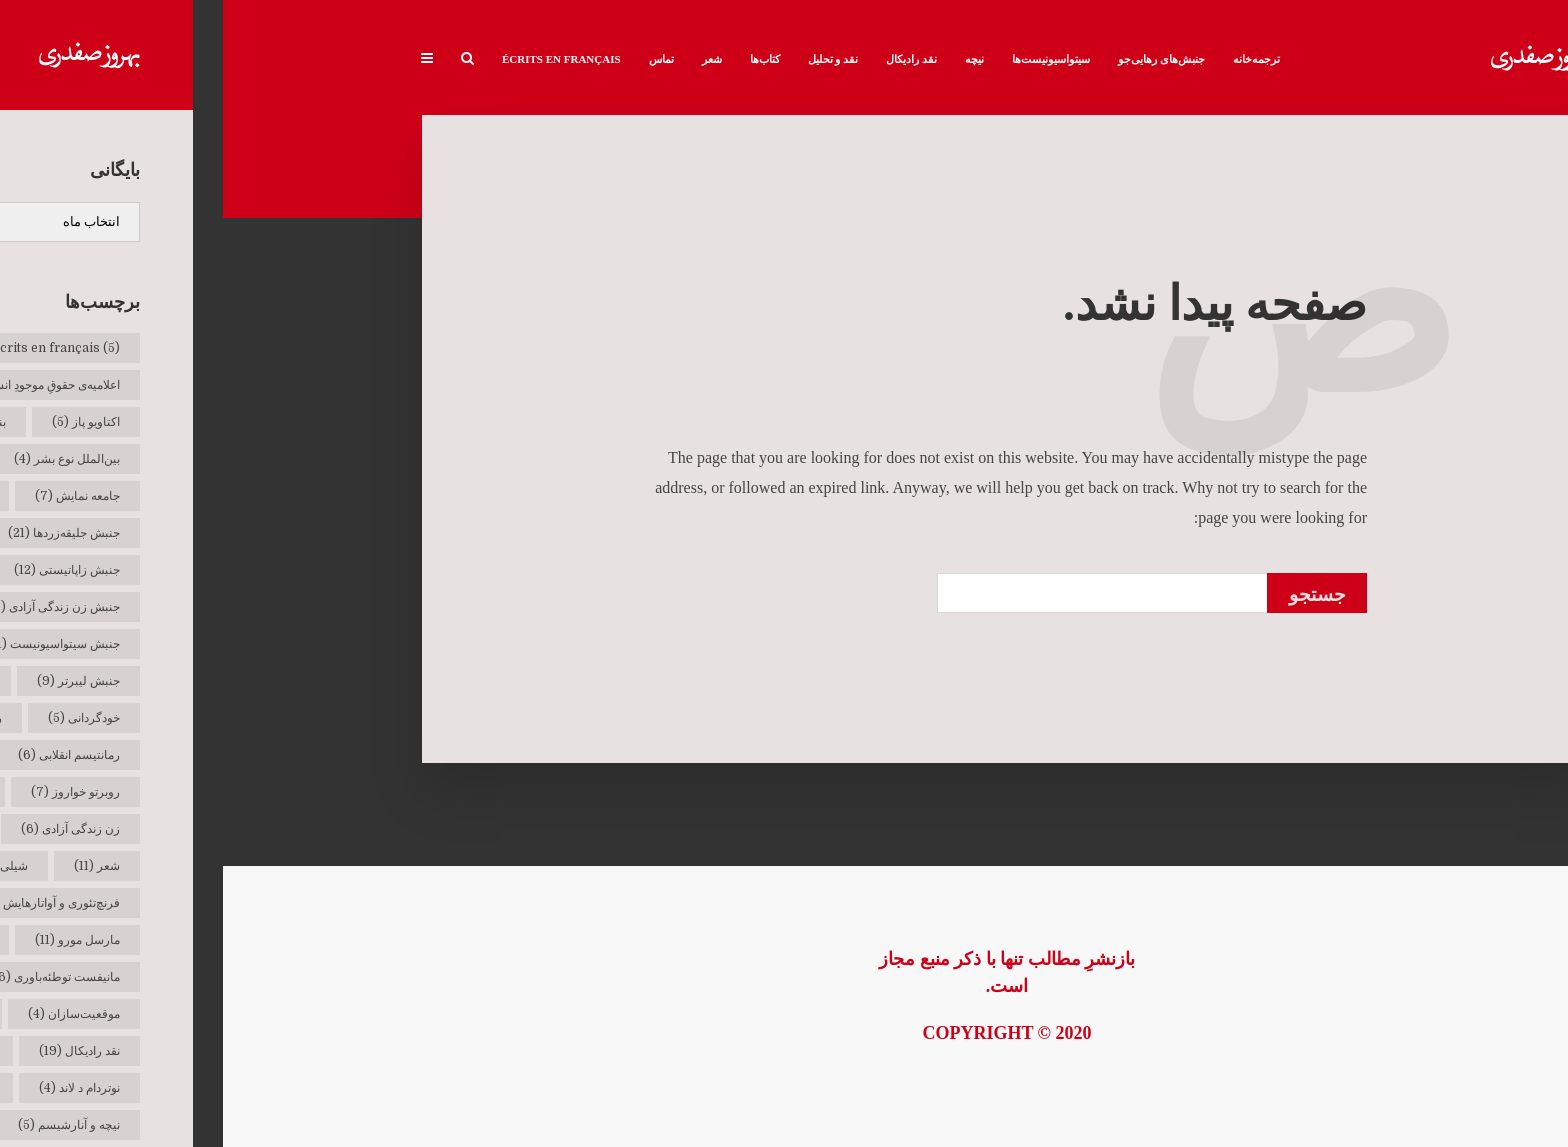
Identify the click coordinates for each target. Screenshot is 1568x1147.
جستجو (1094, 594)
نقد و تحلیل (610, 59)
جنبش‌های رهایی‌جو (938, 59)
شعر (489, 59)
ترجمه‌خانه (1033, 59)
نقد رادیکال (688, 59)
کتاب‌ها (542, 59)
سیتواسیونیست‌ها (828, 59)
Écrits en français (338, 59)
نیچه (751, 59)
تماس (438, 59)
